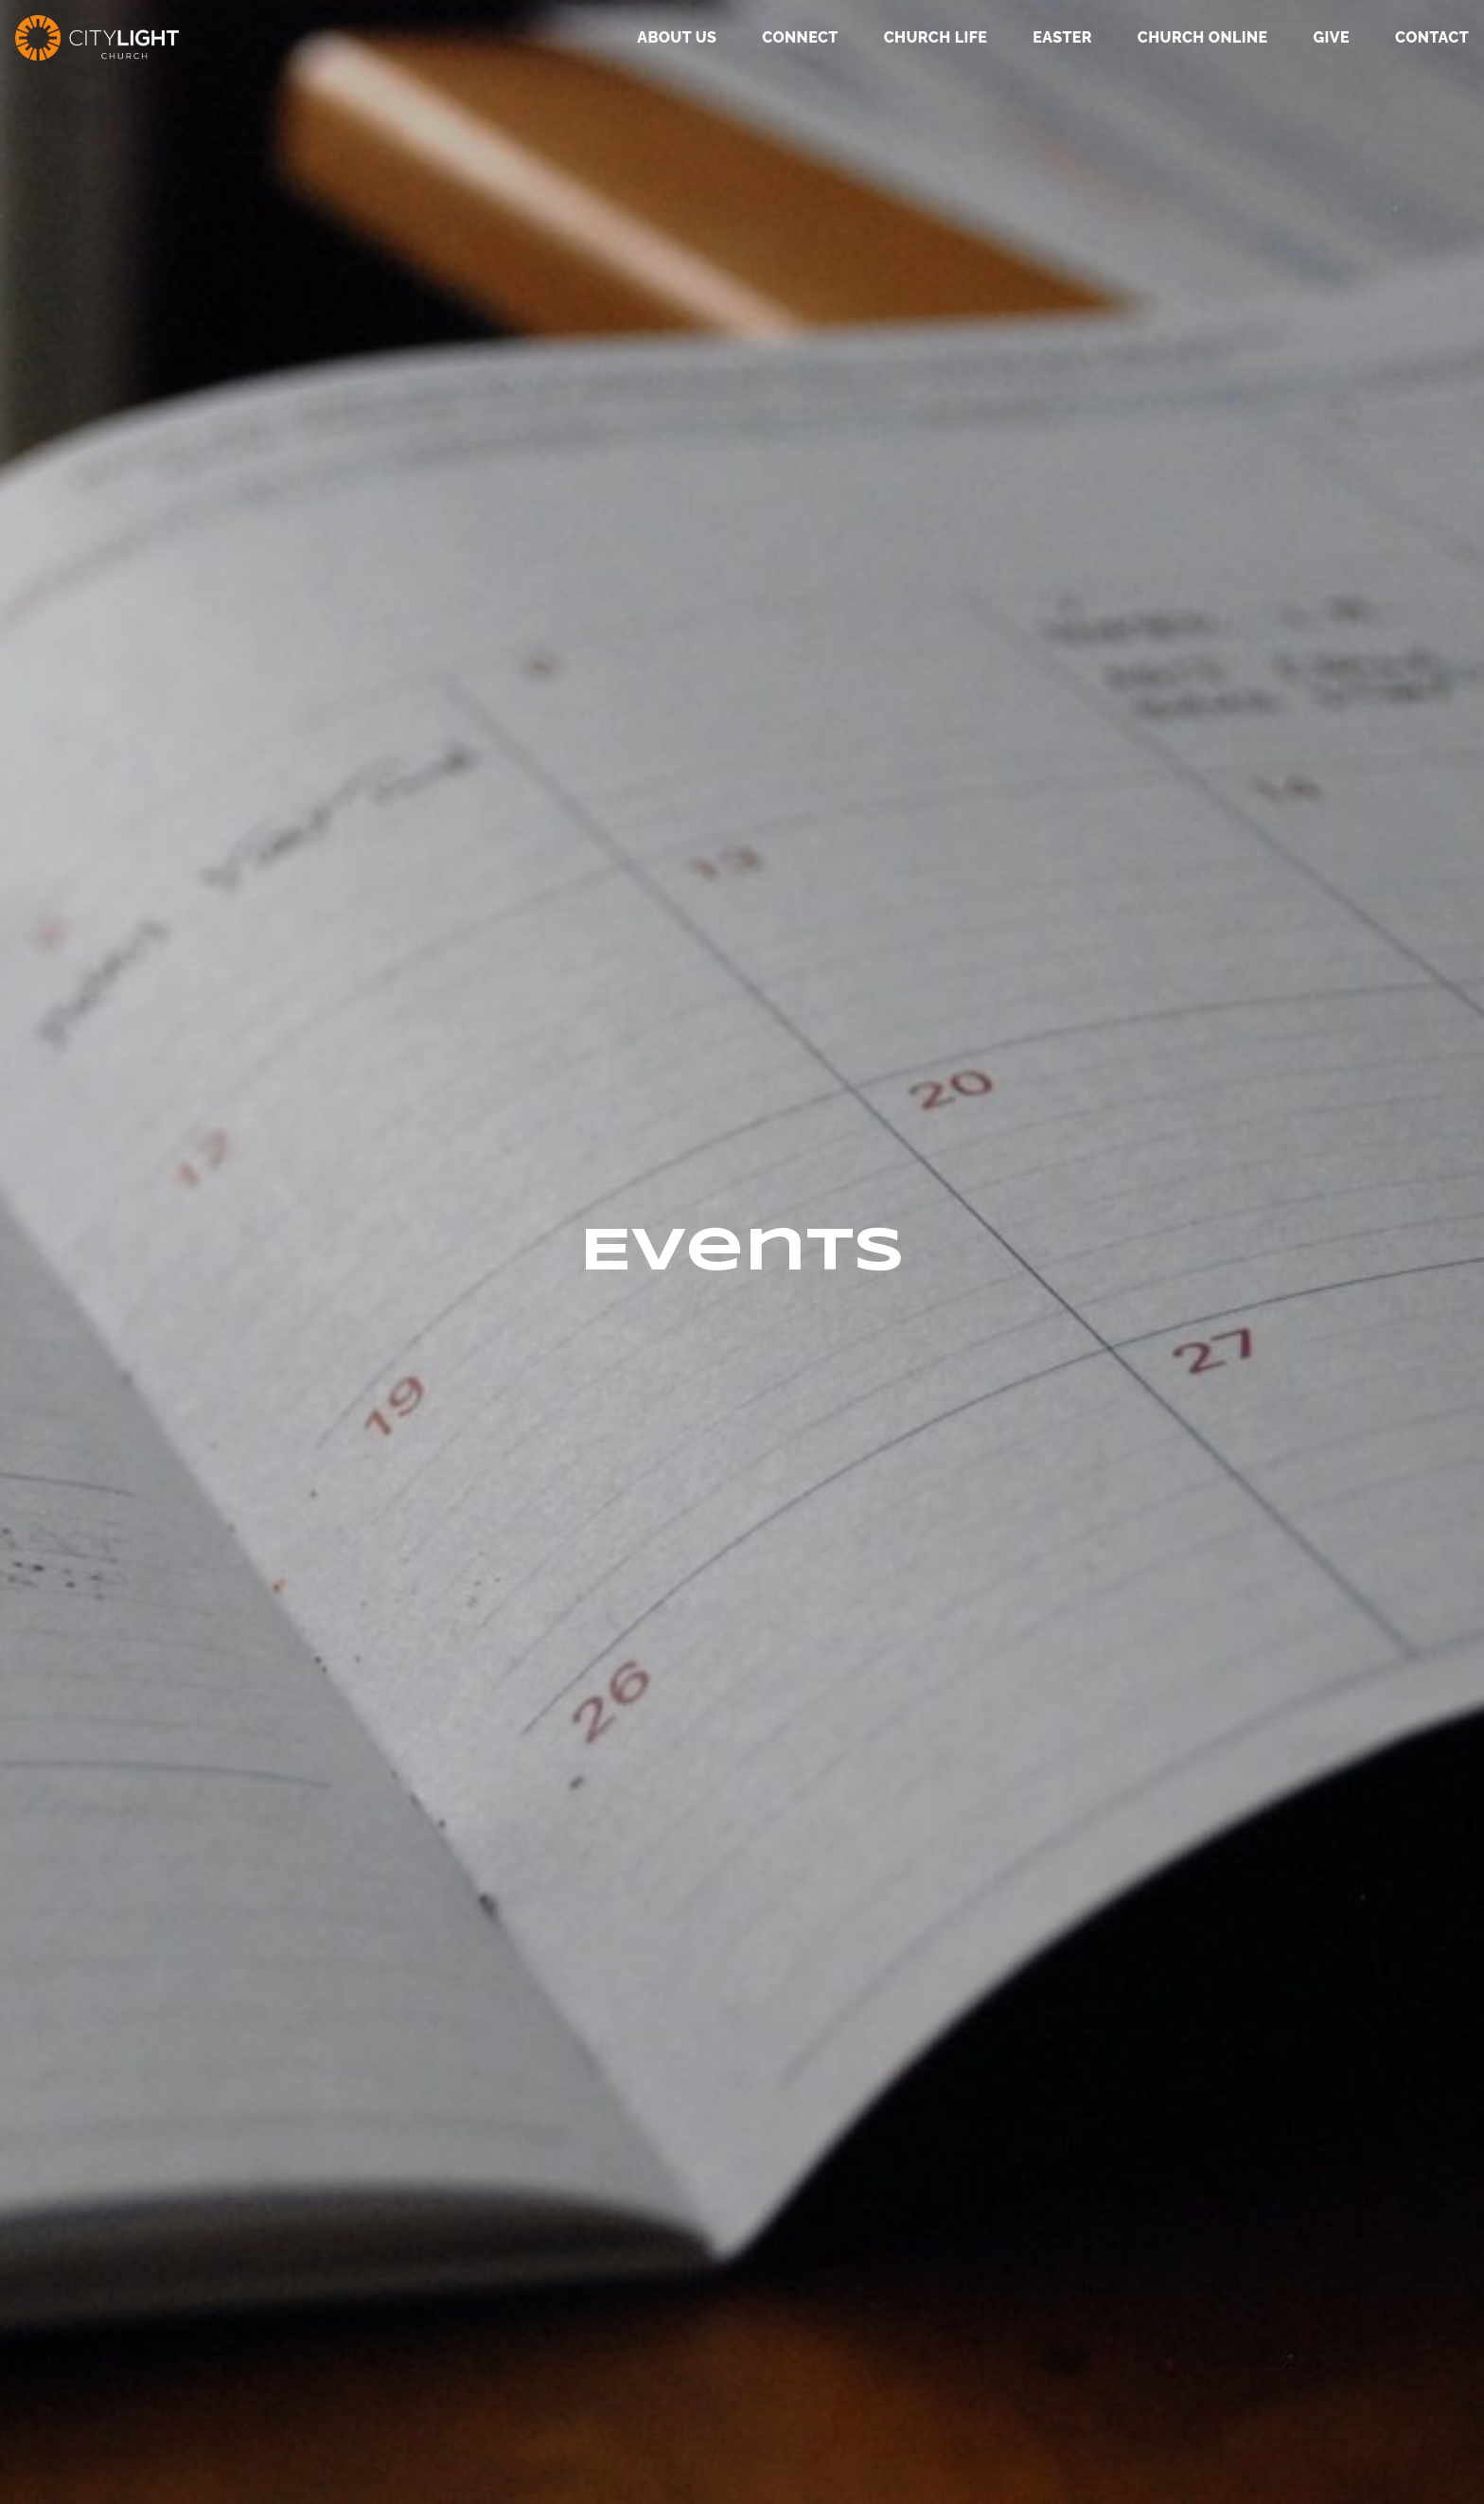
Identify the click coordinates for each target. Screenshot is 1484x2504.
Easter (1062, 38)
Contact (1432, 38)
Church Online (1203, 38)
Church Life (935, 38)
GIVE (1331, 38)
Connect (800, 38)
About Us (676, 38)
